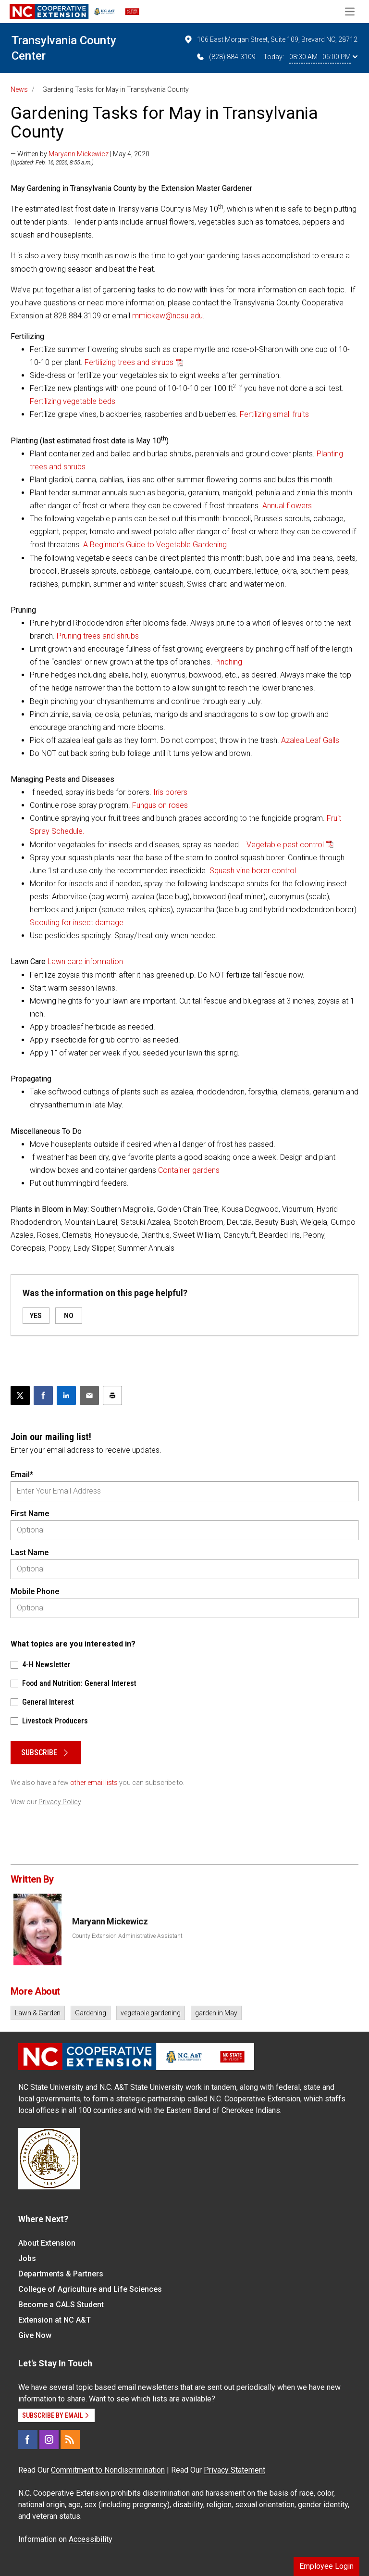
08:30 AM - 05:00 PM (323, 57)
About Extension (46, 2243)
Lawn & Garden (38, 2013)
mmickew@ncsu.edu (167, 315)
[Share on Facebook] (43, 1395)
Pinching (228, 661)
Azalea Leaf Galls (310, 740)
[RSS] (70, 2439)
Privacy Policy (59, 1802)
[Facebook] (27, 2439)
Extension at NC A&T (54, 2320)
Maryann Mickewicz (79, 154)
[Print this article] (112, 1395)
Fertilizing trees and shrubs (129, 362)
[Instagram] (49, 2439)
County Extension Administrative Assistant (127, 1936)
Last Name (30, 1552)
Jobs (27, 2258)
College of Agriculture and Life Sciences (90, 2289)
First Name (30, 1513)
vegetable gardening (151, 2013)
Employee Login (326, 2566)
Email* (22, 1474)
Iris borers (170, 792)
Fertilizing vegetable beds (72, 401)
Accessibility (90, 2539)
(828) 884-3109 (226, 57)
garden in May (216, 2013)
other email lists (94, 1782)
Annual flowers (287, 505)
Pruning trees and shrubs (98, 636)
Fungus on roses (160, 805)
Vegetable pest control (285, 844)
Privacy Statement (234, 2470)
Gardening (90, 2013)
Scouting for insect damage (76, 922)
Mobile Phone (35, 1591)
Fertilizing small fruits (274, 414)
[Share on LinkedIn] (66, 1395)
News (19, 89)
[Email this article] (89, 1395)
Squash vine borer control (252, 870)
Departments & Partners (60, 2273)
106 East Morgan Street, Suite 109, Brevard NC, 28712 (270, 39)
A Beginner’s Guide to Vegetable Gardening (155, 544)
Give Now (34, 2335)
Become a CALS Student (61, 2304)
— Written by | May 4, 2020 (80, 154)
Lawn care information (85, 961)
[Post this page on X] (20, 1395)
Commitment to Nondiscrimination (108, 2470)
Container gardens (189, 1170)
